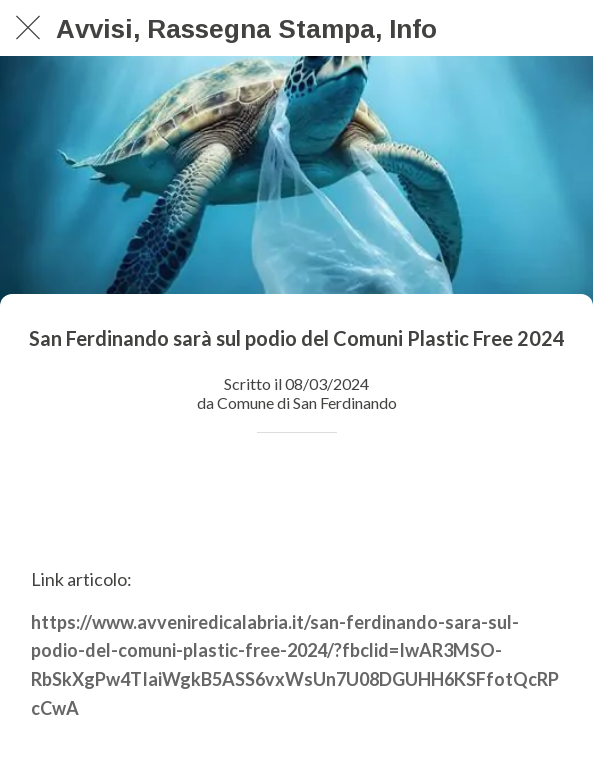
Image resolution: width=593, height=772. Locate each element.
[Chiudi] (28, 28)
